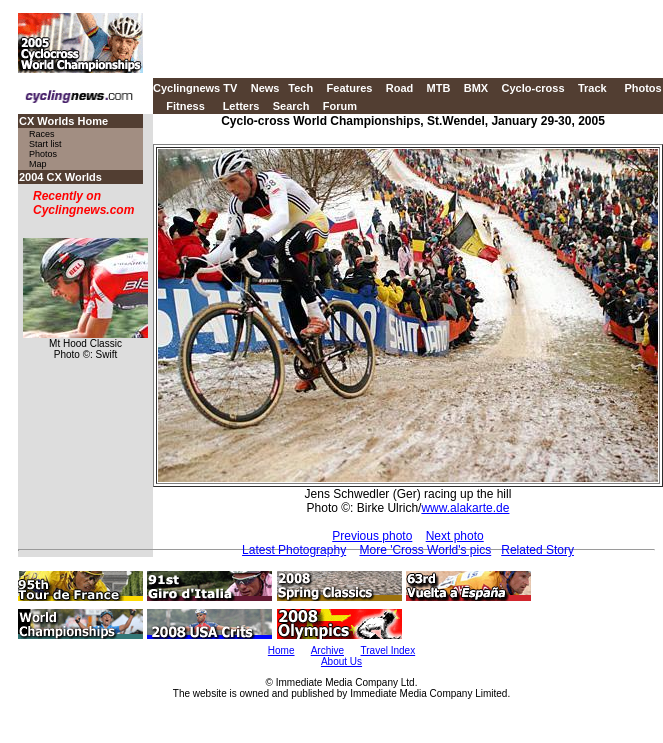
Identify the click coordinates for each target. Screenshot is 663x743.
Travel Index (388, 650)
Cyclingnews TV (195, 88)
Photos (642, 88)
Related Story (537, 550)
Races (42, 134)
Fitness (185, 106)
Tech (300, 88)
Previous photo (372, 536)
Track (592, 88)
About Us (341, 661)
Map (38, 164)
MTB (439, 88)
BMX (476, 88)
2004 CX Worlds (60, 177)
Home (281, 650)
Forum (340, 106)
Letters (241, 106)
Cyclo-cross (533, 88)
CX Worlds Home (63, 121)
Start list (45, 144)
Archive (327, 650)
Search (291, 106)
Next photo (455, 536)
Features (350, 88)
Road (400, 88)
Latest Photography (294, 550)
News (265, 88)
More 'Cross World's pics (425, 550)
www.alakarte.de (465, 508)
